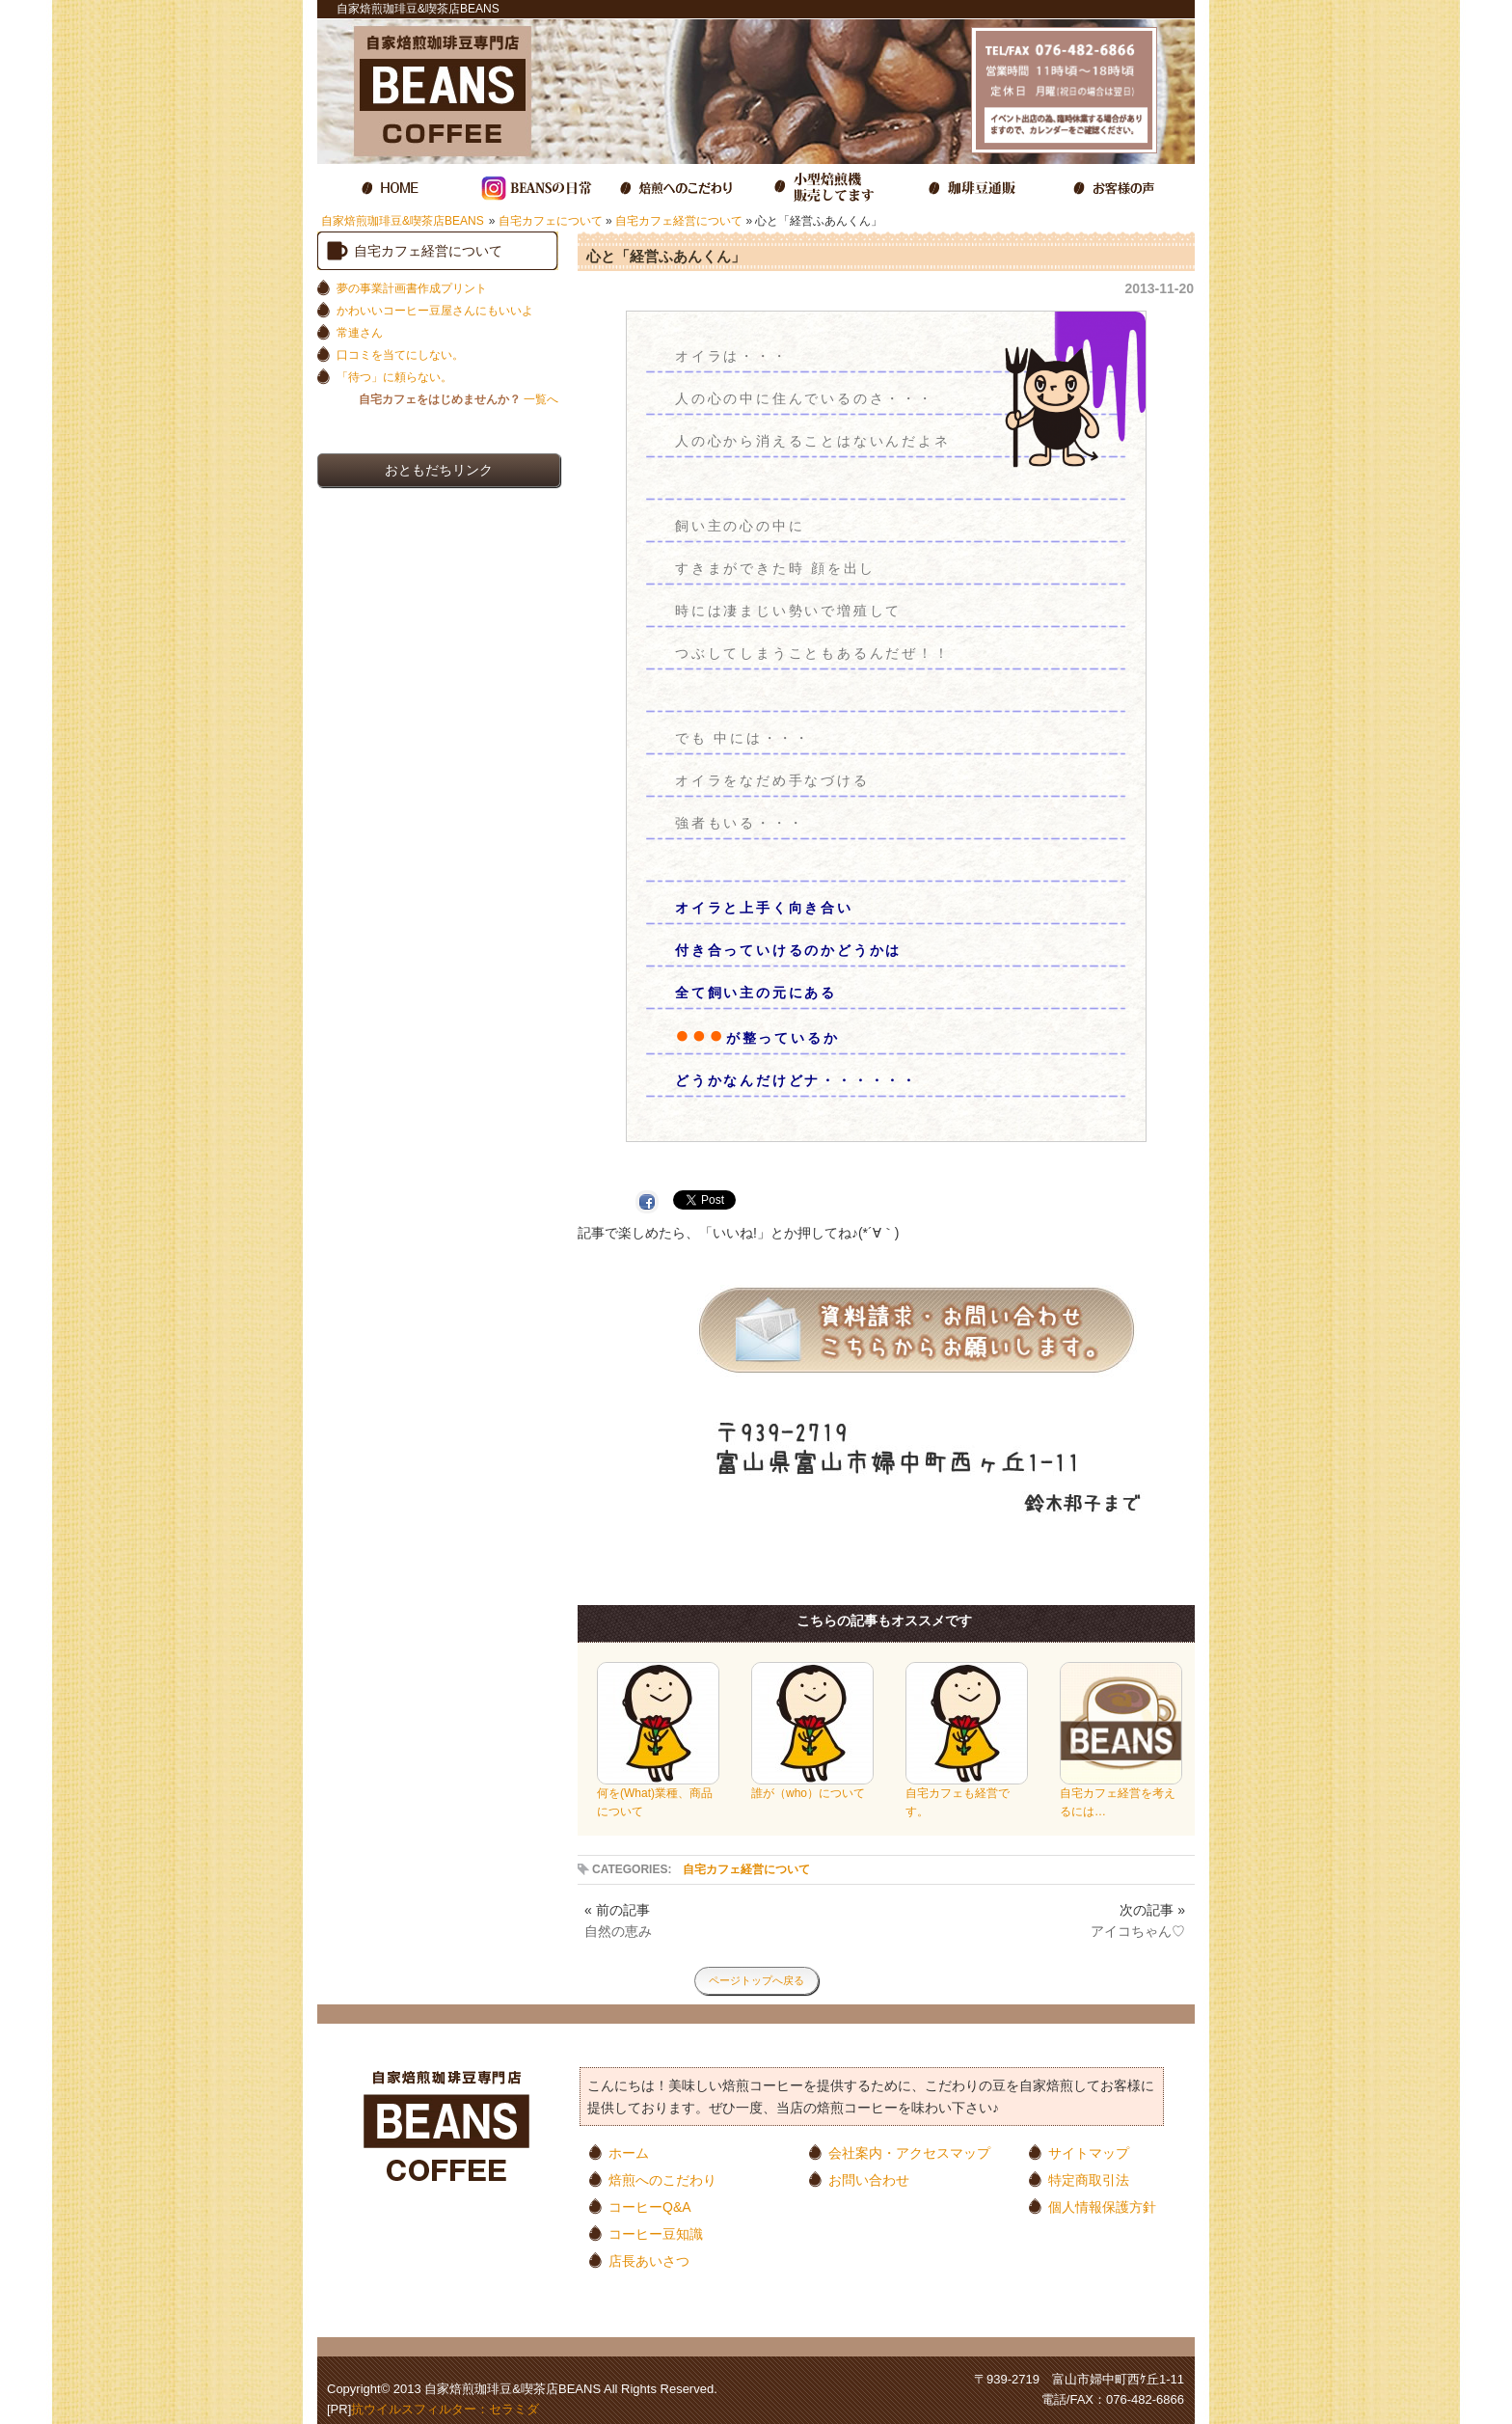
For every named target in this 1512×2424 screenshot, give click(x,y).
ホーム (628, 2152)
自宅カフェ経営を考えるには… (1121, 1796)
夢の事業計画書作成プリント (412, 288)
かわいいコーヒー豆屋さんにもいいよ (435, 310)
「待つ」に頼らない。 (394, 377)
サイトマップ (1088, 2152)
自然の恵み (618, 1931)
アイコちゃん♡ (1138, 1931)
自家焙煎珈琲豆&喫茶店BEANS (402, 221)
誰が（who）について (812, 1787)
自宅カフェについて (551, 221)
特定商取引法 (1088, 2179)
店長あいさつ (648, 2260)
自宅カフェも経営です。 (966, 1796)
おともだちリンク (439, 469)
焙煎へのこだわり (662, 2179)
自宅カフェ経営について (678, 221)
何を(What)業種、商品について (658, 1796)
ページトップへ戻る (756, 1980)
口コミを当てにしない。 (400, 355)
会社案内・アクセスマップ (909, 2152)
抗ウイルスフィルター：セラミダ (445, 2409)
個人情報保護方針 (1102, 2206)
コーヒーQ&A (649, 2206)
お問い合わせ (868, 2179)
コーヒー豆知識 (655, 2233)
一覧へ (458, 399)
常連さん (360, 333)
